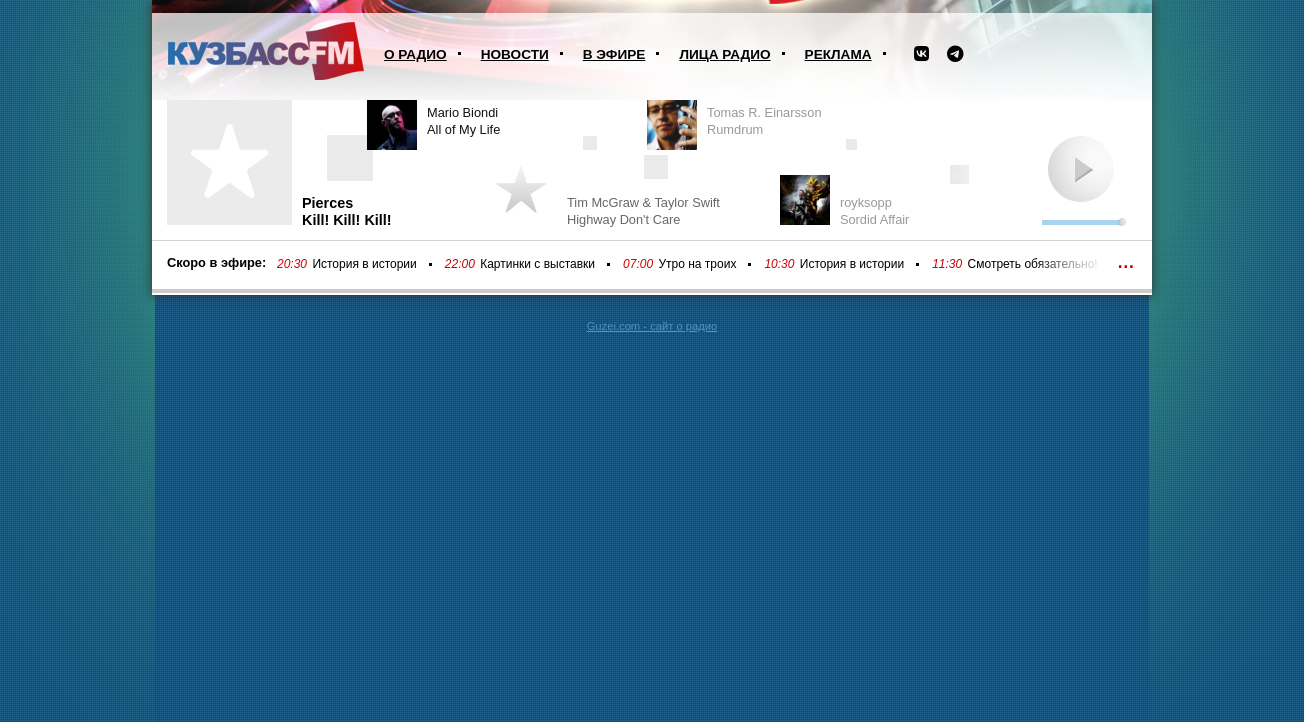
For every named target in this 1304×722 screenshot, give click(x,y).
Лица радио (724, 54)
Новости (515, 54)
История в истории (364, 264)
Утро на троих (697, 264)
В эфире (614, 54)
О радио (415, 54)
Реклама (838, 54)
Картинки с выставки (537, 264)
